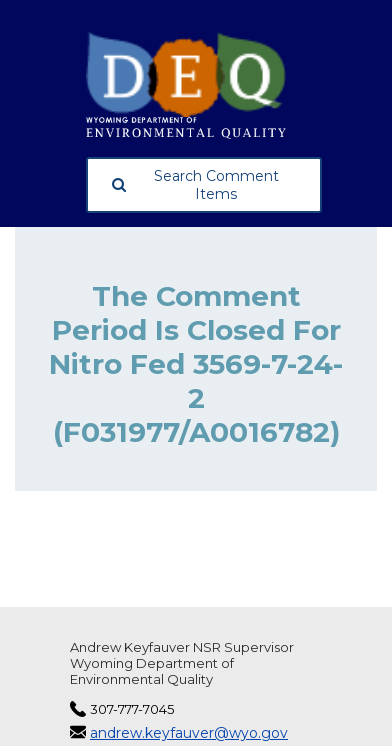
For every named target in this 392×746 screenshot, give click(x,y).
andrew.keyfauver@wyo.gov (189, 733)
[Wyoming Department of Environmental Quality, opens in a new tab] (204, 85)
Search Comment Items (195, 185)
